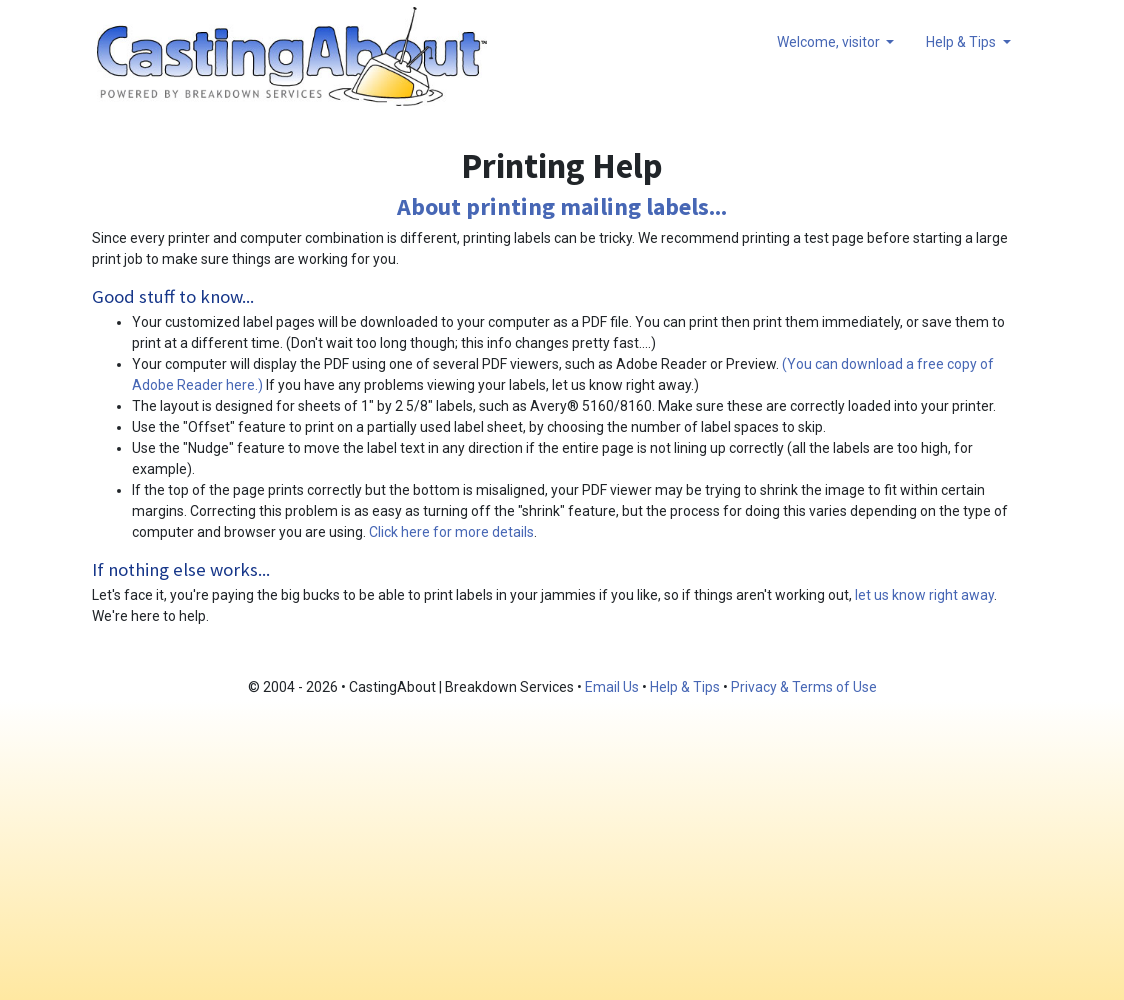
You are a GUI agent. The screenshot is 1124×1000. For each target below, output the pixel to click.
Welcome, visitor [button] (830, 42)
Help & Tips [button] (962, 42)
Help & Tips (685, 687)
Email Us (612, 687)
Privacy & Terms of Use (804, 687)
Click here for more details (451, 532)
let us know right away (924, 595)
